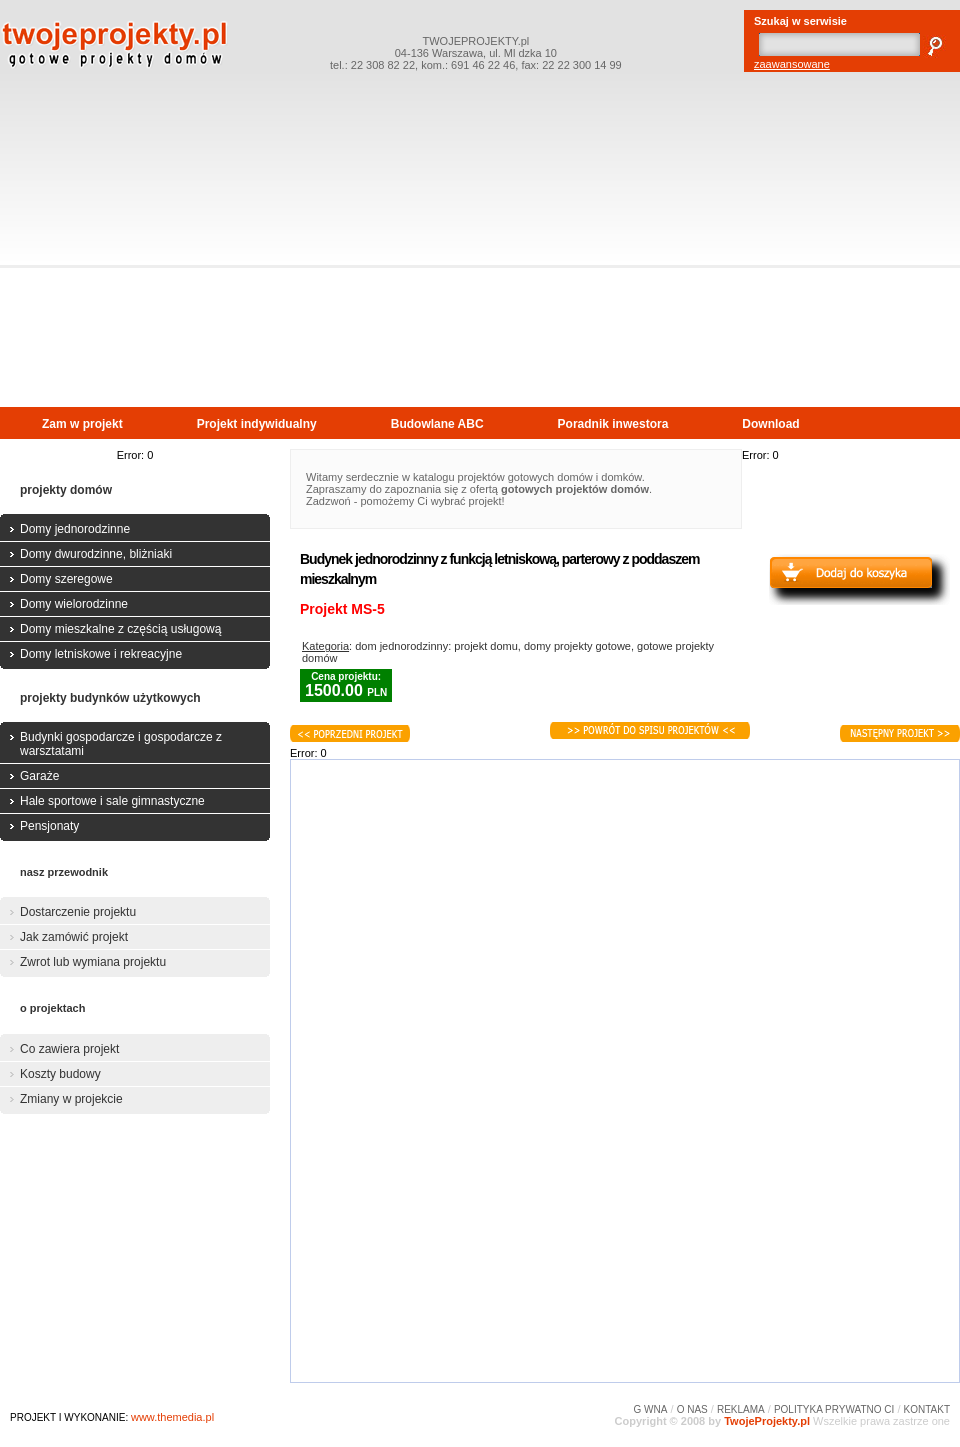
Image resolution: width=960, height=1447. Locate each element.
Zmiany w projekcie (71, 1099)
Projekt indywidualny (257, 424)
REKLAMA (741, 1409)
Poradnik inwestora (613, 424)
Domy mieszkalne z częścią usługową (120, 629)
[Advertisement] (480, 256)
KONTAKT (927, 1409)
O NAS (692, 1409)
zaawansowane (792, 64)
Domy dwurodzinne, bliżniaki (96, 554)
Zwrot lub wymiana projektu (93, 962)
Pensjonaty (49, 826)
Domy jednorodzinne (75, 529)
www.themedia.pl (172, 1417)
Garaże (39, 776)
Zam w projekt (82, 424)
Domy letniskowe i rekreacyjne (101, 654)
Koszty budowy (60, 1074)
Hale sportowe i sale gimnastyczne (112, 801)
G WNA (651, 1409)
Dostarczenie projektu (78, 912)
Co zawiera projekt (69, 1049)
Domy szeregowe (66, 579)
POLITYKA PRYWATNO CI (834, 1409)
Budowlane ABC (437, 424)
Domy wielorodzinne (74, 604)
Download (770, 424)
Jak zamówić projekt (74, 937)
